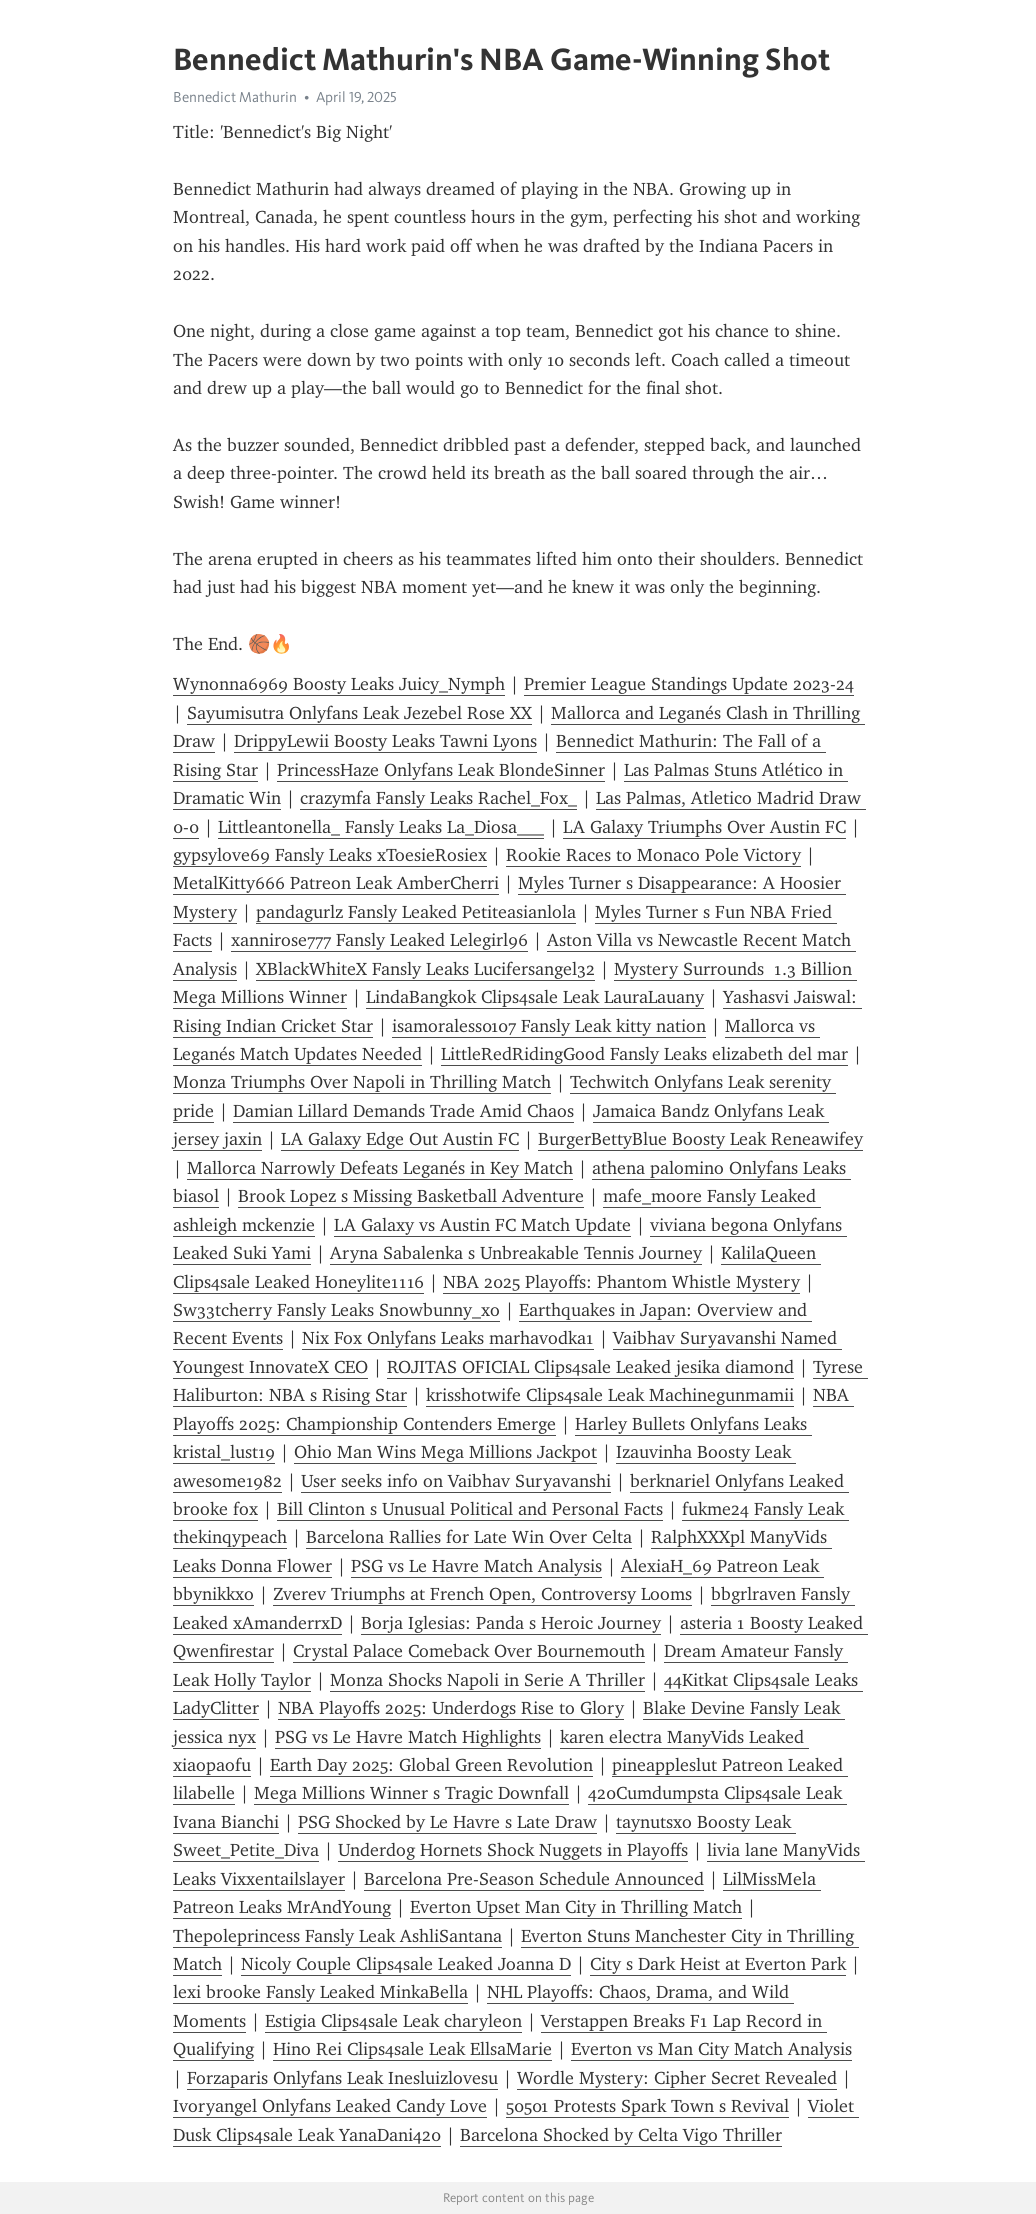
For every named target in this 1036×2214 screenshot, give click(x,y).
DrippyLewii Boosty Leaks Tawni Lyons (385, 741)
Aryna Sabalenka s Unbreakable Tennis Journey (516, 1253)
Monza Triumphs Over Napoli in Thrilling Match (362, 1082)
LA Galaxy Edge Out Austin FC (400, 1139)
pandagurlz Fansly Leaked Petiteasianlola (416, 912)
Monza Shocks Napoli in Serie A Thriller (487, 1680)
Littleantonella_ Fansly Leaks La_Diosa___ (381, 827)
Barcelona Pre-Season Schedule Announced (534, 1879)
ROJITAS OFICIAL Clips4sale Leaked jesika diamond (590, 1367)
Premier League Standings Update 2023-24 (689, 684)
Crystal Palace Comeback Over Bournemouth (469, 1651)
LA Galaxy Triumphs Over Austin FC (704, 827)
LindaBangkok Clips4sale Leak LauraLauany (535, 997)
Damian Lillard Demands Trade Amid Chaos (403, 1111)
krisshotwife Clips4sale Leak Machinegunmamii (610, 1395)
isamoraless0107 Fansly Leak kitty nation (549, 1026)
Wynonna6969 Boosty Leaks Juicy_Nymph (339, 684)
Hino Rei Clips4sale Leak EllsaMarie (412, 2049)
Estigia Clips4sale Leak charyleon (393, 2021)
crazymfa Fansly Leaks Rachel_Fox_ (438, 798)
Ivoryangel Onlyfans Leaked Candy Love (330, 2106)
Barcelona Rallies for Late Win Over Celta (469, 1537)
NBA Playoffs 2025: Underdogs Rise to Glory (451, 1708)
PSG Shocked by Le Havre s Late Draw (447, 1822)
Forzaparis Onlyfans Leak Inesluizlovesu (342, 2078)
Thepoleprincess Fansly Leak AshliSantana (337, 1936)
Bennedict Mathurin (235, 97)
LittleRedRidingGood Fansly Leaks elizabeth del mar (644, 1054)
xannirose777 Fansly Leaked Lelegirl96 (379, 940)
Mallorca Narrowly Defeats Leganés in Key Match (380, 1168)
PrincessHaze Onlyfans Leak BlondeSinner (441, 770)
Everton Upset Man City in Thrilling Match (576, 1907)
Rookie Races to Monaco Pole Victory (653, 855)
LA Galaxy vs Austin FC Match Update (482, 1225)
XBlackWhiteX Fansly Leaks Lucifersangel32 (425, 969)
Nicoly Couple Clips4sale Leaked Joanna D (406, 1964)
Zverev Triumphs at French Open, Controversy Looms (482, 1594)
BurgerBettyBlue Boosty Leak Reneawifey (700, 1139)
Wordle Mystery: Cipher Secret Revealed (677, 2078)
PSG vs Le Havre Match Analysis (476, 1566)
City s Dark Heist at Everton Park (718, 1964)
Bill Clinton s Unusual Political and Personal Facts (470, 1509)
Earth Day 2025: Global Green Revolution (431, 1765)
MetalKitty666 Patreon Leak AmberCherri (336, 883)
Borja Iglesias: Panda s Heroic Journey (511, 1623)
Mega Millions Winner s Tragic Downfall (411, 1793)
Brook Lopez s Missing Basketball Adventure (411, 1196)
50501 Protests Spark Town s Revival (647, 2106)
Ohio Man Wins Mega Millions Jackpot (445, 1452)
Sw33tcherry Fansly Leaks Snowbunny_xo (336, 1310)
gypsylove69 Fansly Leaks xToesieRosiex (330, 855)
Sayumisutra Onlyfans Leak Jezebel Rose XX (359, 713)
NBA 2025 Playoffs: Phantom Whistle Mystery (621, 1282)
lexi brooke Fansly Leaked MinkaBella (320, 1992)
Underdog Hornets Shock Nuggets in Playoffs (513, 1850)
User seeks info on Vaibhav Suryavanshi (456, 1481)
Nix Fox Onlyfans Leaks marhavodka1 (448, 1338)
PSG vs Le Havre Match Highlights (408, 1737)
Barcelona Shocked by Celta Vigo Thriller (621, 2135)
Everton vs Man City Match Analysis (711, 2049)
